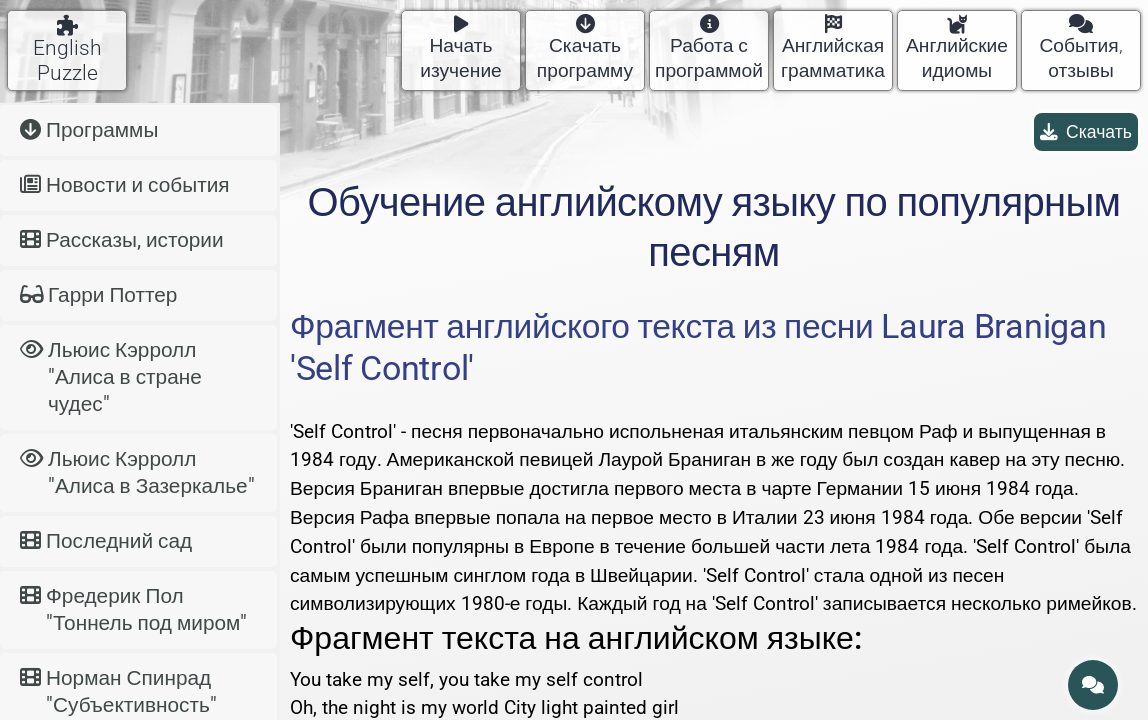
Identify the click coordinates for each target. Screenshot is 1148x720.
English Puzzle (67, 50)
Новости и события (125, 185)
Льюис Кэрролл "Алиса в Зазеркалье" (137, 472)
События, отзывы (1080, 48)
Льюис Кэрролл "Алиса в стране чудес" (111, 377)
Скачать (1086, 132)
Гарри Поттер (98, 295)
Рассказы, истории (122, 240)
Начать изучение (461, 48)
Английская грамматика (833, 48)
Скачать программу (585, 48)
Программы (89, 130)
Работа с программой (709, 48)
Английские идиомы (957, 48)
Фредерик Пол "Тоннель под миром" (133, 609)
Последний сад (106, 541)
